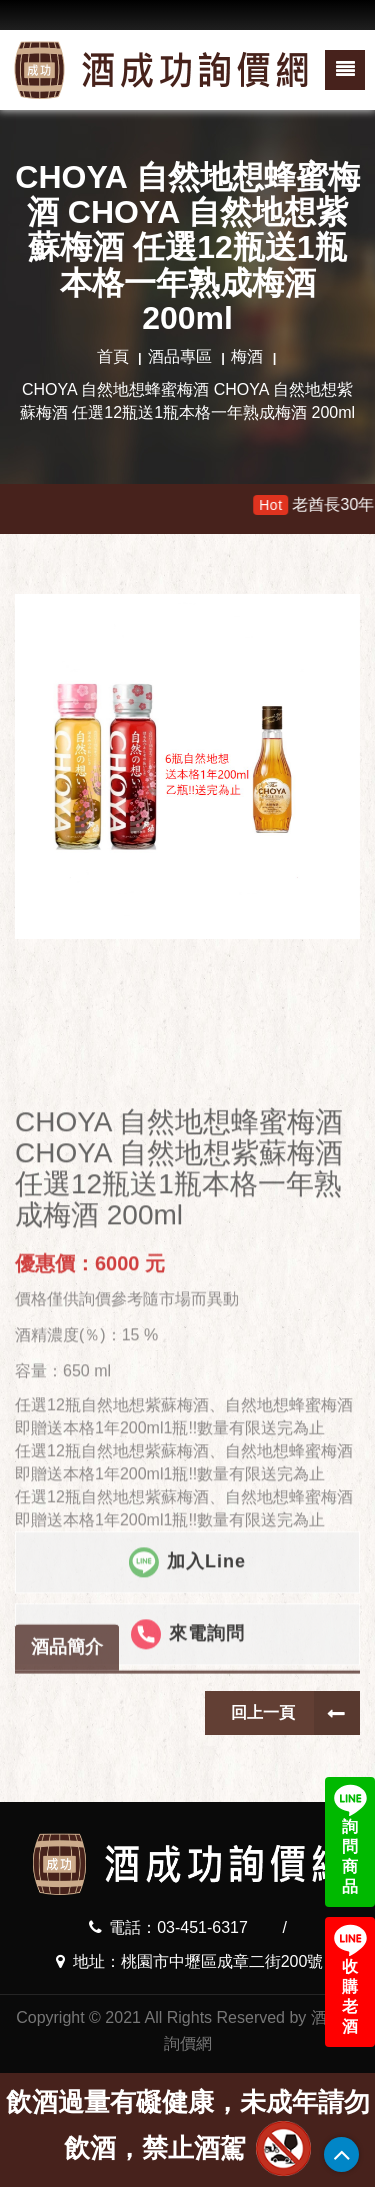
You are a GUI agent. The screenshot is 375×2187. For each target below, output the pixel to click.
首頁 (113, 356)
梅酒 (247, 356)
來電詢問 (188, 1773)
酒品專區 (180, 356)
